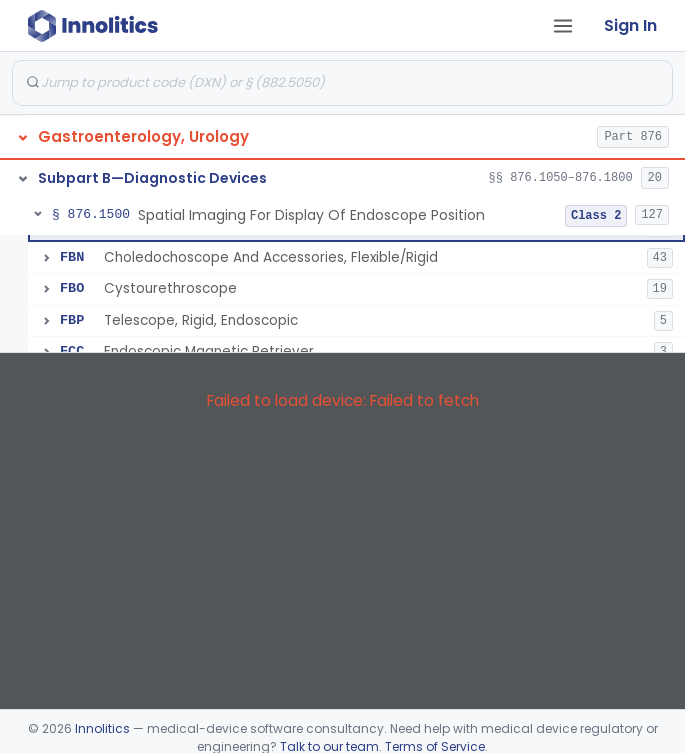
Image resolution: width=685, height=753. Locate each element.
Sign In (630, 25)
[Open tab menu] (563, 26)
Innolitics (102, 728)
